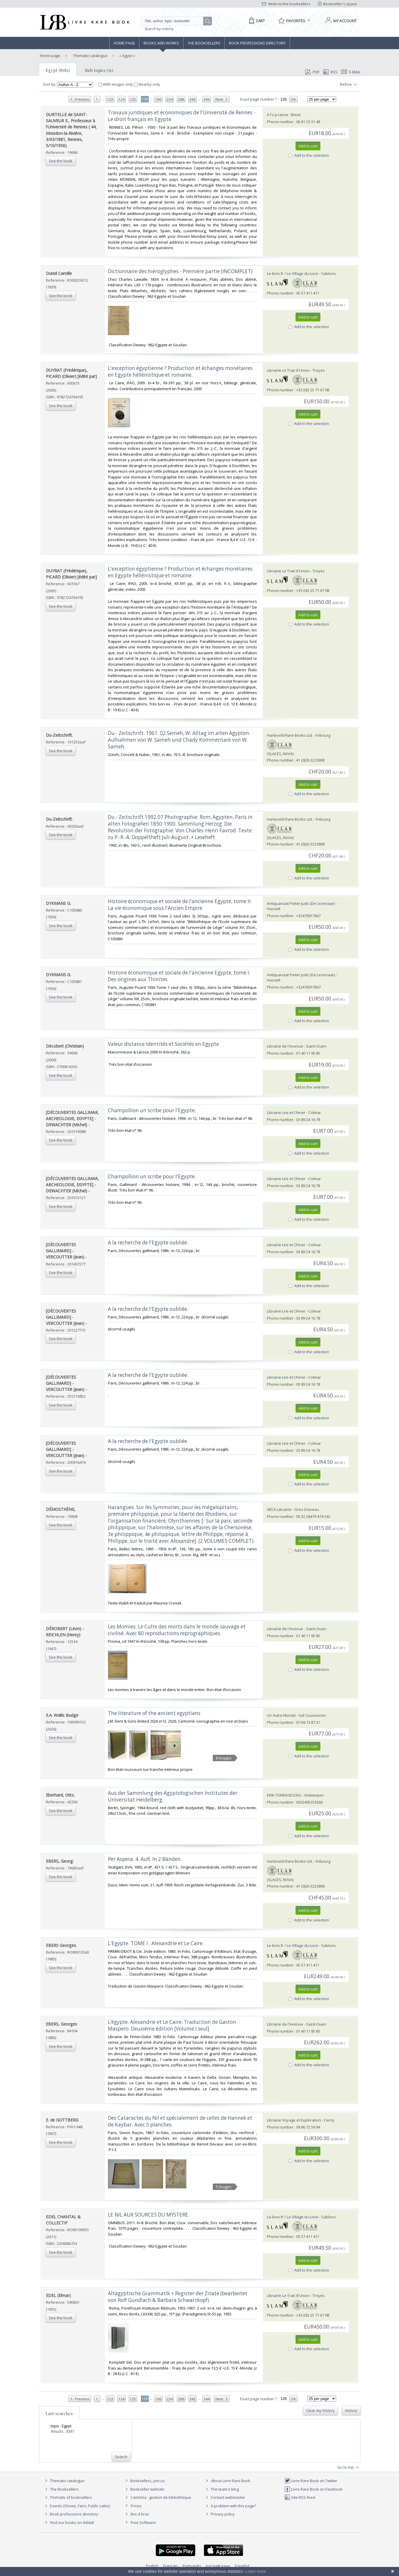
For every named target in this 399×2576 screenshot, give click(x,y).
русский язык (218, 2565)
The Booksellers (204, 43)
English (152, 2565)
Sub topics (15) (99, 70)
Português (192, 2565)
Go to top (348, 2467)
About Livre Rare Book (230, 2480)
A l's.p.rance (277, 114)
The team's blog (221, 2489)
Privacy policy (219, 2514)
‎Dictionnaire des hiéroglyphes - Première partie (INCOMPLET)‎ (180, 271)
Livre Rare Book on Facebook (313, 2489)
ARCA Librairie (279, 1509)
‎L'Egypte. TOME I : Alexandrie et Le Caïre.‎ (156, 1943)
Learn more (255, 2571)
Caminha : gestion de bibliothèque (161, 2497)
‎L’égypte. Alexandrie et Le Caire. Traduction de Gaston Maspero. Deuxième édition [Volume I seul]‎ (172, 2025)
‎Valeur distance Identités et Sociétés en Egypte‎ (163, 1044)
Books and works (161, 43)
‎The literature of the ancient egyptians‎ (154, 1713)
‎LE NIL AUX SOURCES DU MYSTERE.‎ (148, 2214)
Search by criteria (159, 28)
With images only (116, 84)
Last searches (59, 2413)
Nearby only (147, 84)
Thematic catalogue (90, 55)
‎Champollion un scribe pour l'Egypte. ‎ (152, 1110)
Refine (349, 84)
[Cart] (256, 20)
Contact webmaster (224, 2497)
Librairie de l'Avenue (285, 1046)
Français (170, 2565)
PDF (312, 72)
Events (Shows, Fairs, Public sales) (76, 2506)
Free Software (143, 2522)
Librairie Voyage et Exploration (294, 2120)
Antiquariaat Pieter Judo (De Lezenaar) (301, 903)
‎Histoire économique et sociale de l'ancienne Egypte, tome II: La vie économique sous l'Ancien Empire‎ (180, 904)
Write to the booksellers (286, 3)
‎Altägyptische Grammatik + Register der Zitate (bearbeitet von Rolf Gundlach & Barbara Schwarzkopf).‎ (177, 2296)
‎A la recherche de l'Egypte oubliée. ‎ (148, 1242)
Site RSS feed (299, 2497)
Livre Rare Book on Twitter (310, 2481)
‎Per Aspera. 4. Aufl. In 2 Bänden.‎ (145, 1859)
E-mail (350, 72)
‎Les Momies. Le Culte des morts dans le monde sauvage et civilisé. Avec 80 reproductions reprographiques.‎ (177, 1630)
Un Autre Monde (281, 1715)
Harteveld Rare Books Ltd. (290, 735)
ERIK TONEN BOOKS (284, 1795)
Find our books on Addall (68, 2522)
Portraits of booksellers (71, 2497)
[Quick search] (174, 21)
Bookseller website (144, 2489)
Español (242, 2565)
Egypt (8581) (58, 70)
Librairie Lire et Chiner (286, 1112)
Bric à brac (140, 2514)
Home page (124, 43)
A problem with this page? (230, 2506)
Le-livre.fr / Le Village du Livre (292, 273)
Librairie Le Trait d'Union (288, 370)
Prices (136, 2505)
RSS (330, 72)
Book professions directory (257, 43)
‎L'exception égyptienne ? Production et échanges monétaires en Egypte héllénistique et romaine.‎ (180, 371)
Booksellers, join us (144, 2481)
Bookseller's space (337, 3)
